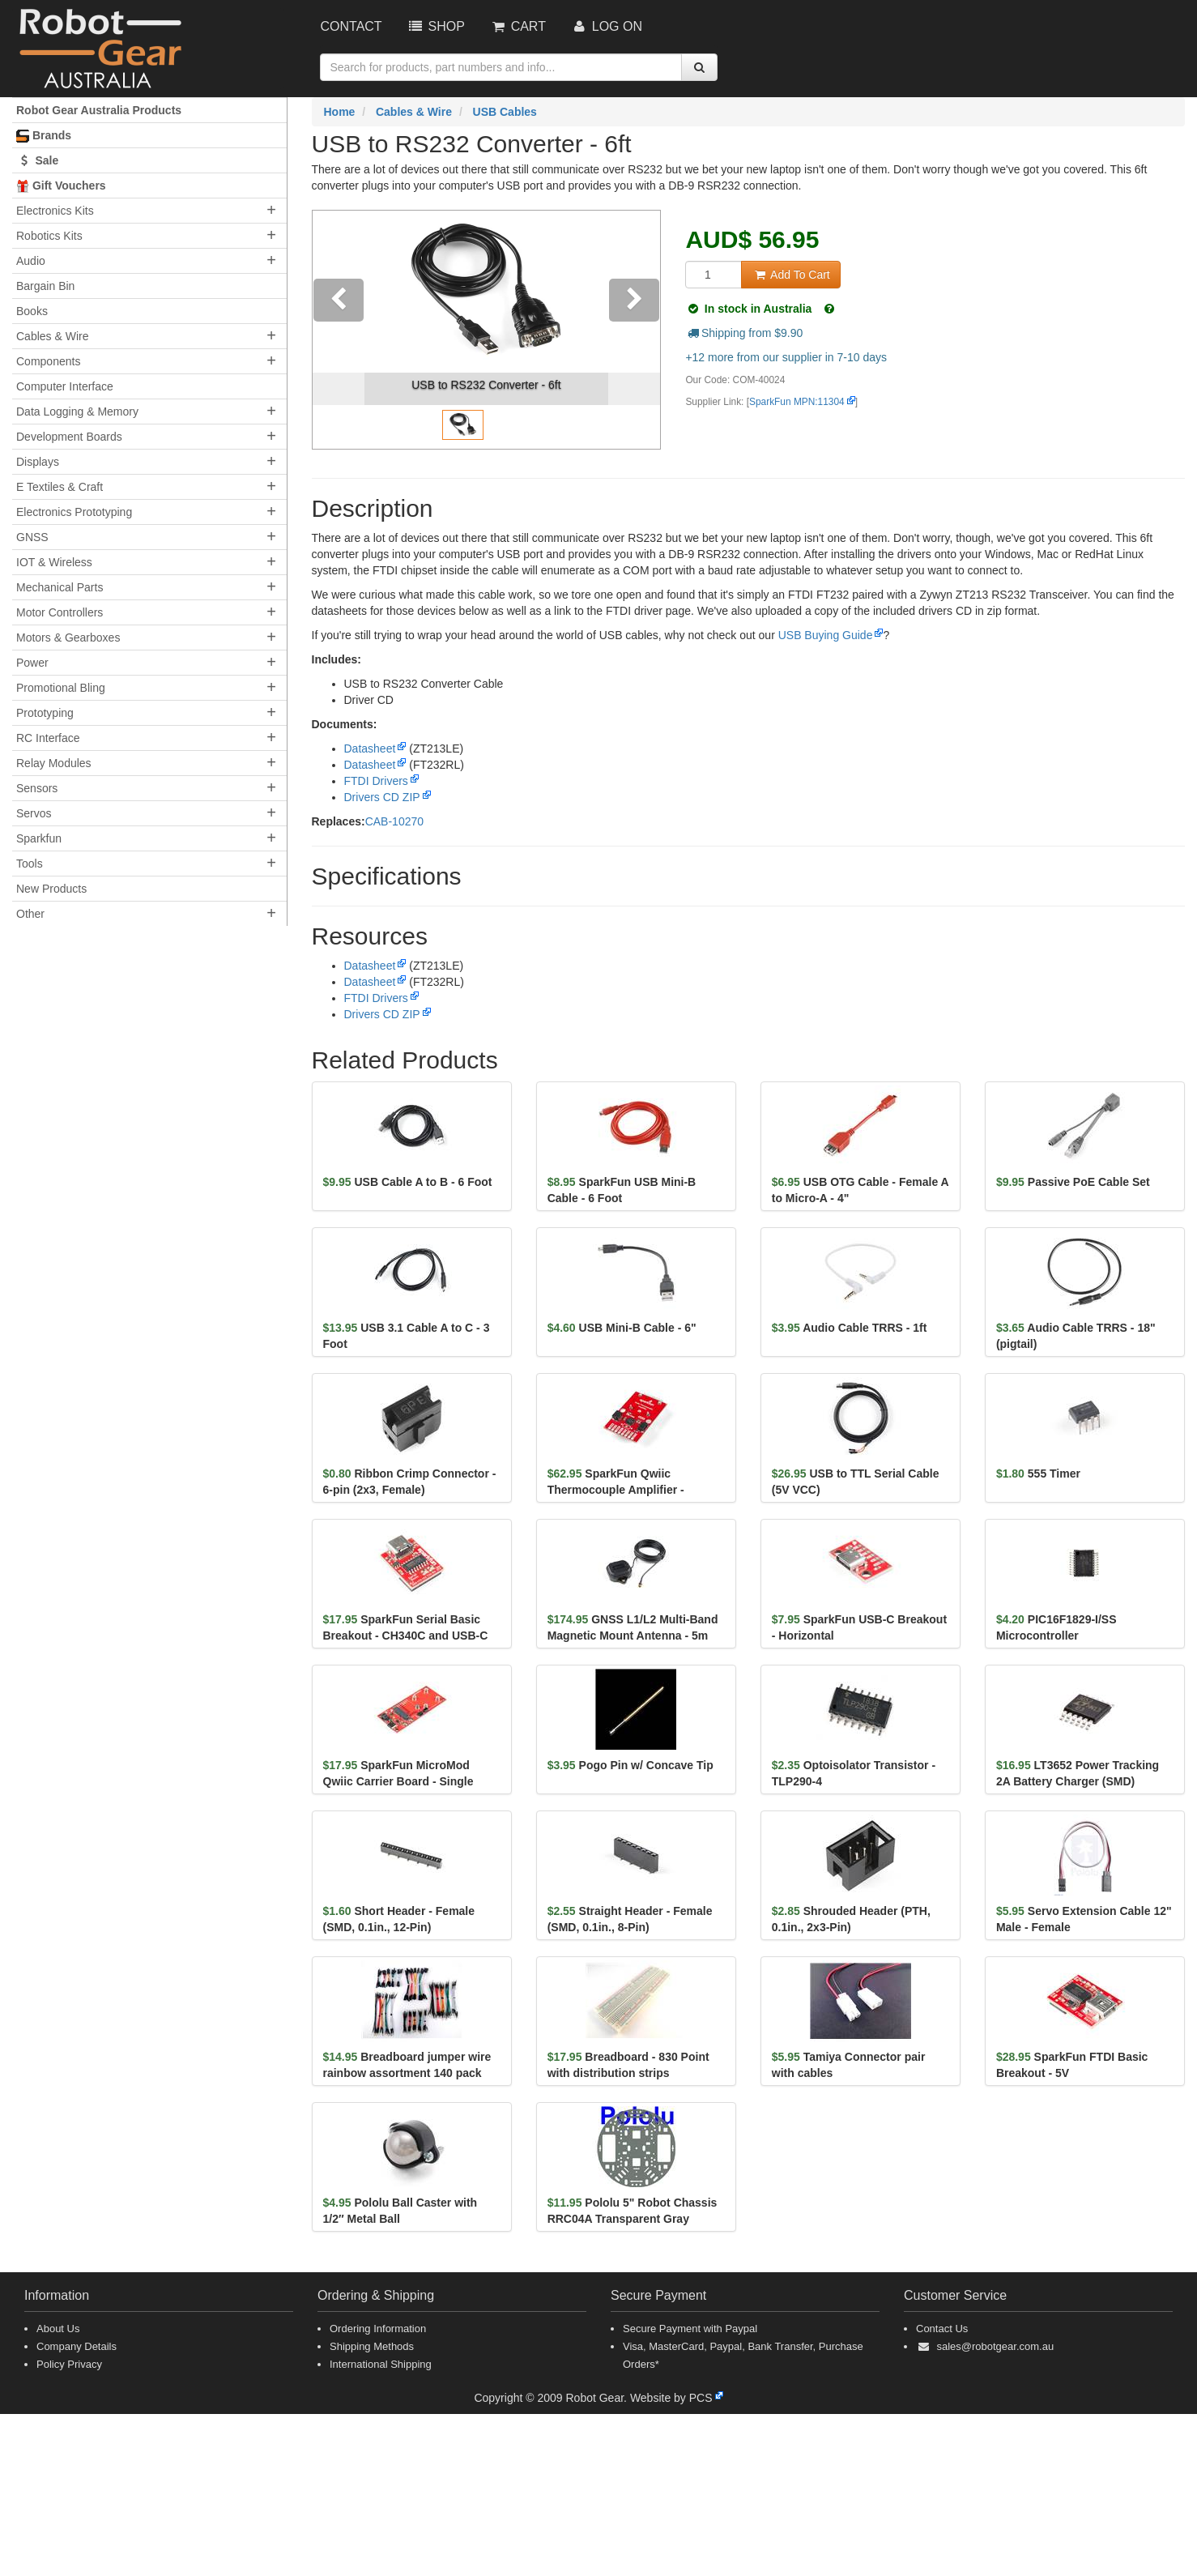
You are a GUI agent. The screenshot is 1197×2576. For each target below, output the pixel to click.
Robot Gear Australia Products (98, 110)
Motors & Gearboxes (68, 637)
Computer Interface (64, 386)
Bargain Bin (45, 285)
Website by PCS (671, 2397)
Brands (43, 136)
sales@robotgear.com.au (995, 2346)
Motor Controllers (59, 612)
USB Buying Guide (825, 635)
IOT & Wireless (54, 562)
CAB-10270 (394, 821)
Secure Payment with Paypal (690, 2328)
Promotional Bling (60, 687)
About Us (57, 2328)
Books (32, 311)
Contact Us (942, 2328)
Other (30, 913)
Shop (436, 26)
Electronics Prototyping (74, 511)
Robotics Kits (49, 235)
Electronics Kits (55, 210)
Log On (606, 26)
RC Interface (48, 737)
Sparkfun (39, 838)
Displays (37, 461)
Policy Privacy (69, 2364)
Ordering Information (378, 2328)
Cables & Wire (52, 336)
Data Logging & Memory (77, 411)
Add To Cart (790, 274)
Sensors (37, 788)
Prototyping (45, 712)
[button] (338, 330)
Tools (29, 863)
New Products (51, 888)
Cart (517, 26)
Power (32, 662)
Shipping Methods (372, 2346)
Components (48, 361)
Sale (37, 160)
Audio (30, 260)
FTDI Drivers (376, 780)
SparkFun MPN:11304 (797, 401)
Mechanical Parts (59, 587)
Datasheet (370, 748)
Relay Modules (54, 763)
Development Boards (69, 436)
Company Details (76, 2346)
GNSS (32, 537)
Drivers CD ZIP (382, 797)
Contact (351, 26)
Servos (34, 813)
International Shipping (381, 2364)
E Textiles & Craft (59, 486)
